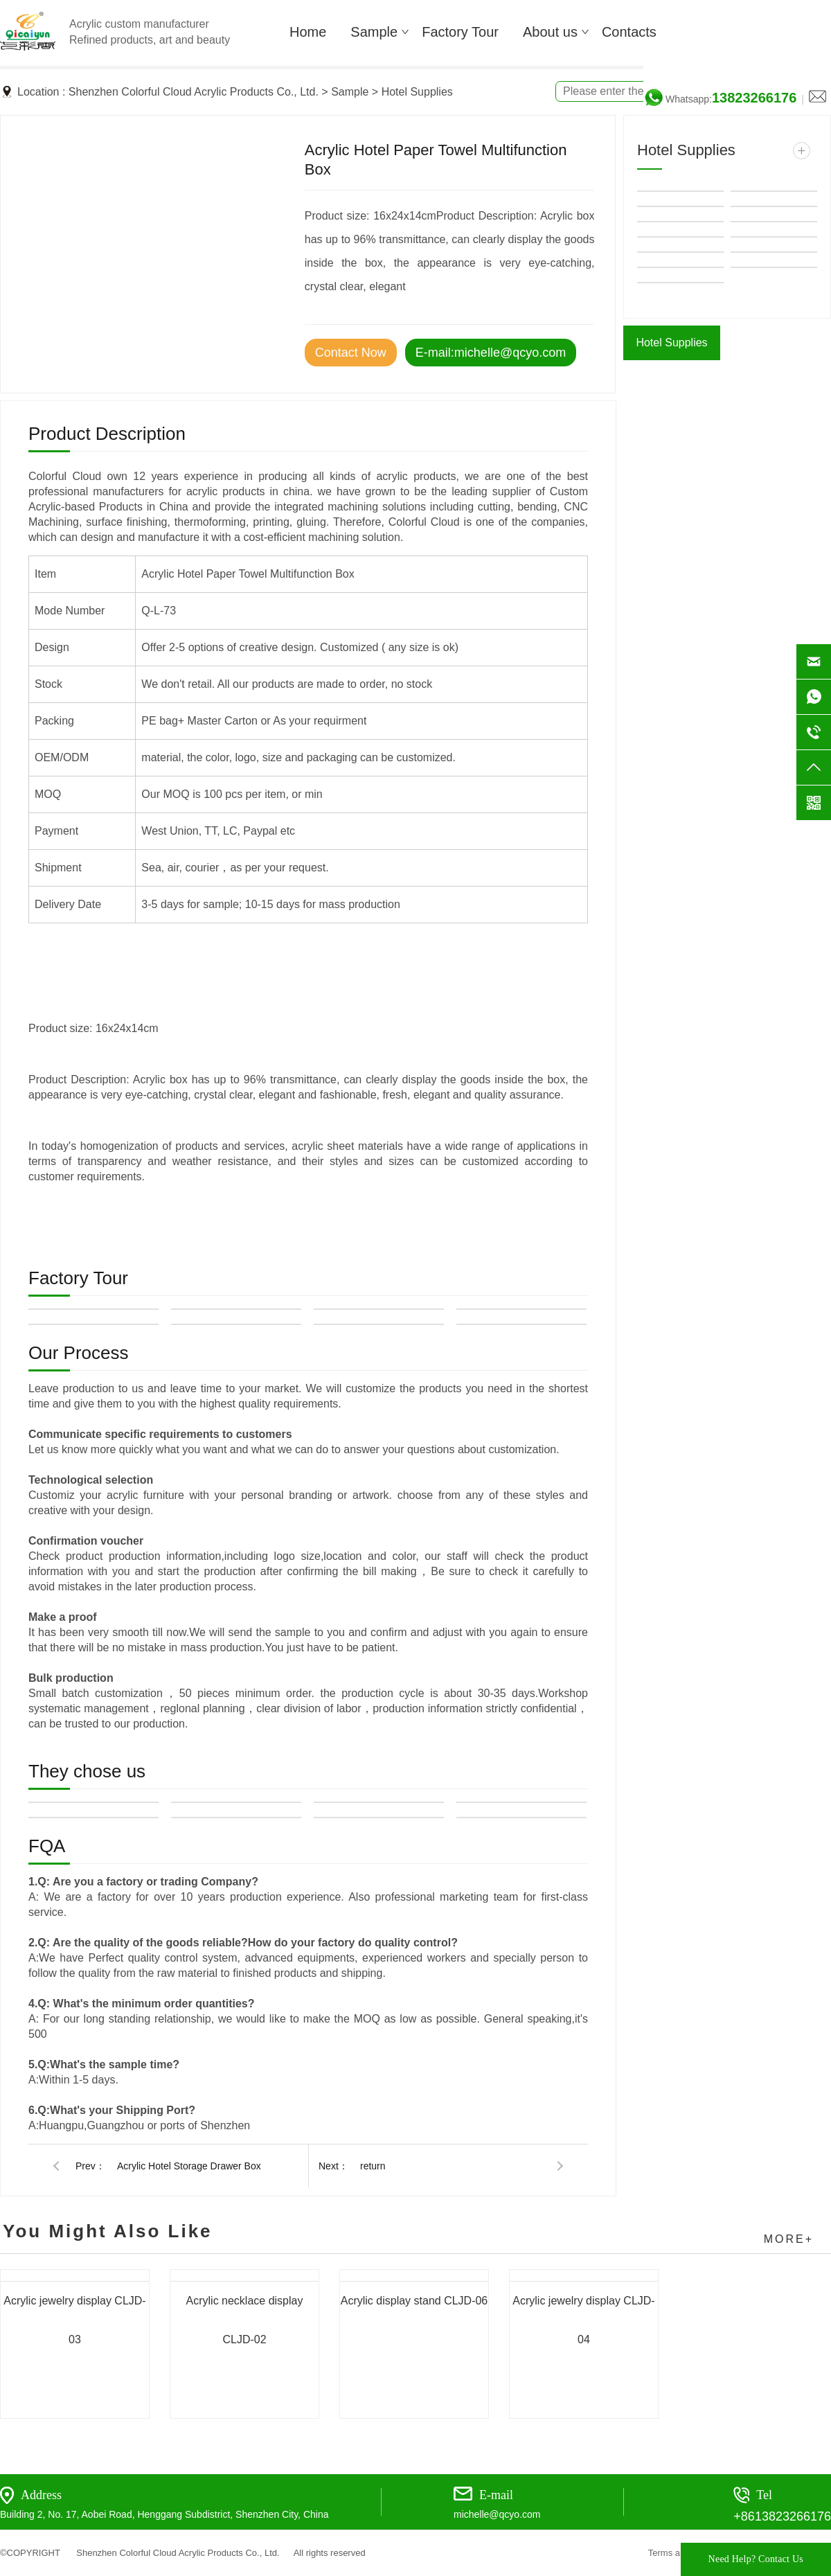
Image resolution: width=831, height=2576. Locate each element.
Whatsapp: (730, 99)
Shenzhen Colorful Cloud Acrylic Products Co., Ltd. (194, 92)
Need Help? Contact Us (755, 2559)
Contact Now (350, 352)
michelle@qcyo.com (497, 2514)
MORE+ (789, 2239)
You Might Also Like (108, 2231)
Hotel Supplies (417, 92)
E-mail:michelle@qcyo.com (491, 352)
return (373, 2165)
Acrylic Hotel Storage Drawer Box (189, 2165)
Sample (349, 92)
